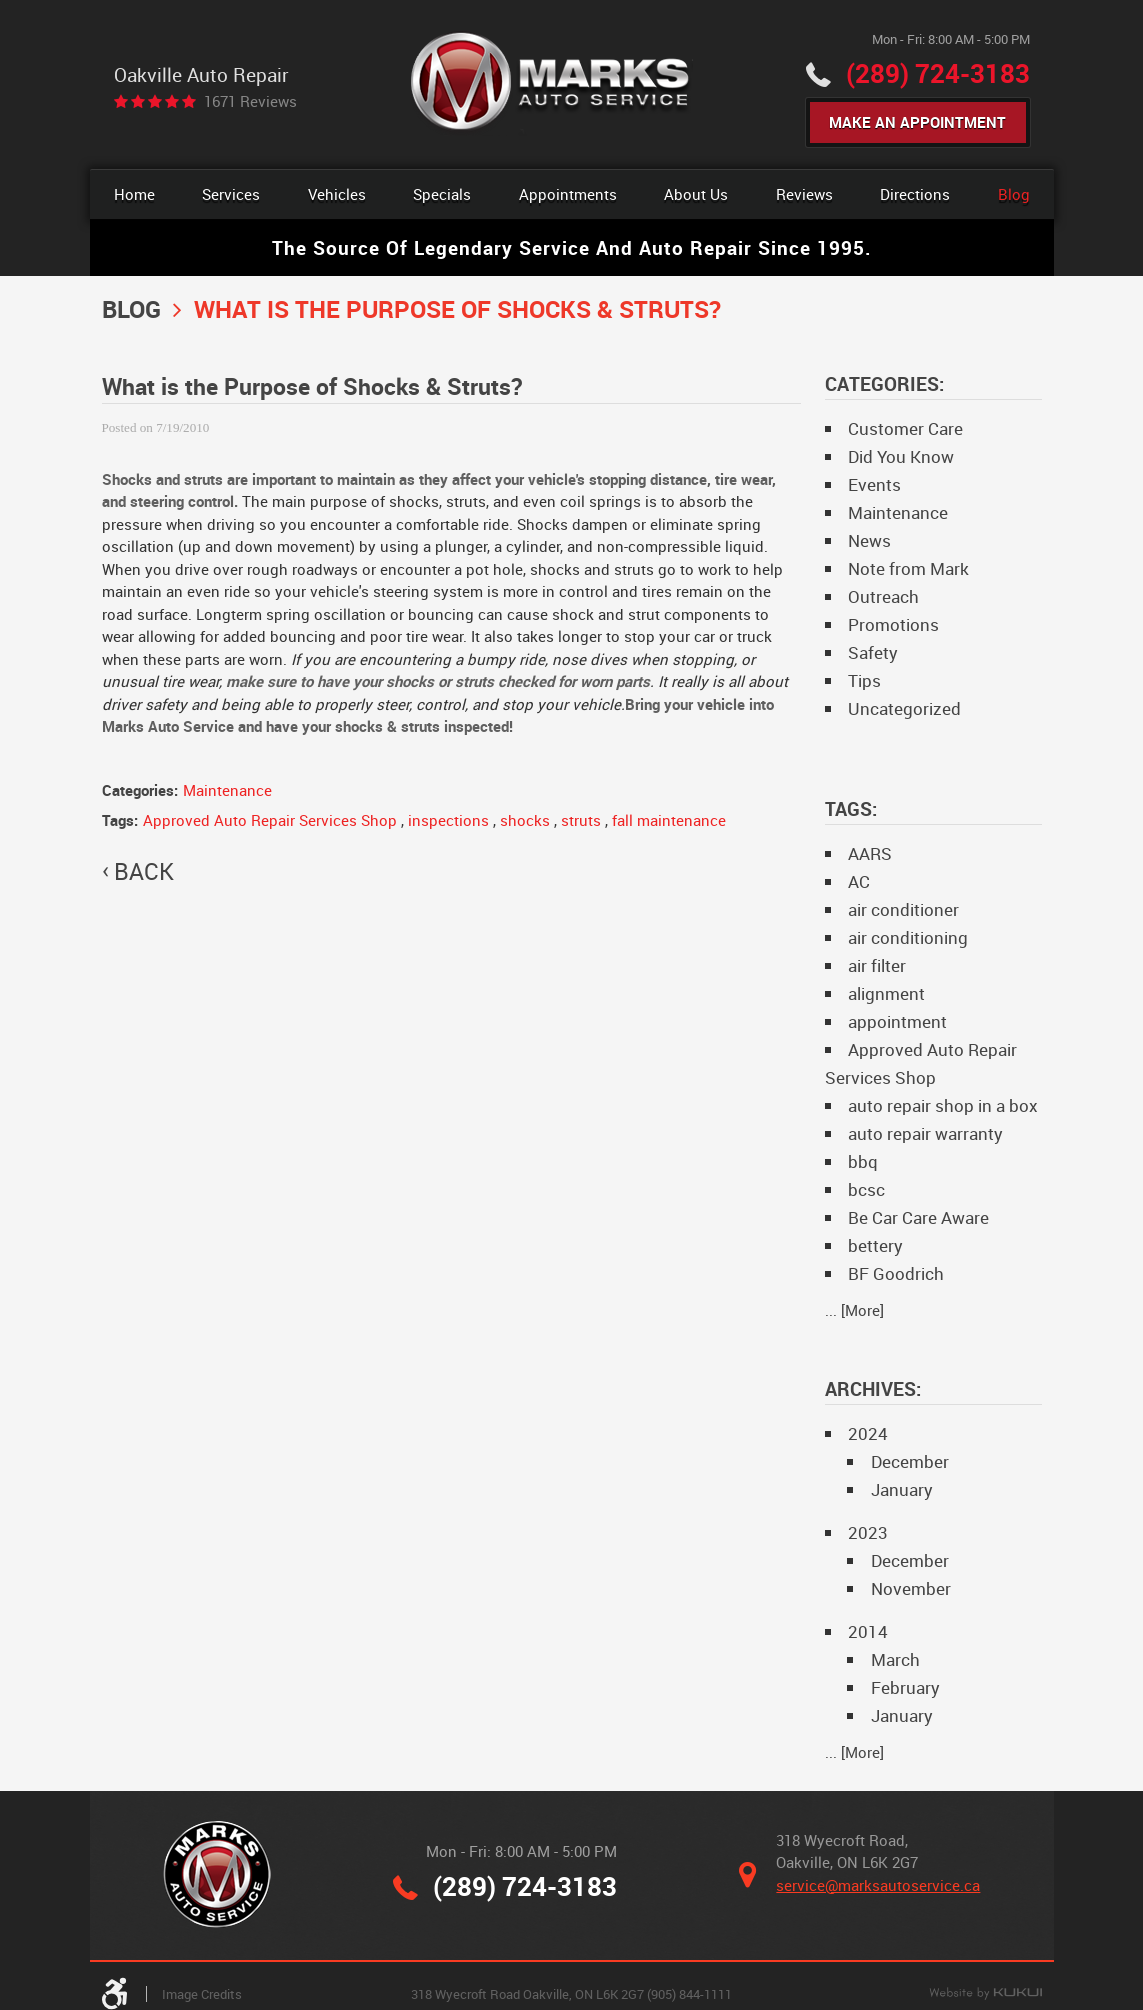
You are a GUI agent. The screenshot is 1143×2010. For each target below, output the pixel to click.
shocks (525, 820)
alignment (886, 993)
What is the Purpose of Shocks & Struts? (457, 308)
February (905, 1687)
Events (874, 484)
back (144, 872)
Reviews (804, 194)
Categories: (884, 383)
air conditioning (908, 937)
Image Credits (202, 1994)
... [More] (854, 1310)
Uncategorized (904, 708)
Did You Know (901, 456)
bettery (875, 1245)
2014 (868, 1631)
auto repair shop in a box (943, 1105)
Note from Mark (908, 568)
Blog (1014, 194)
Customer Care (905, 428)
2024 (868, 1433)
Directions (915, 194)
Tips (864, 680)
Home (134, 194)
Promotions (893, 624)
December (910, 1461)
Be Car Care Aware (918, 1217)
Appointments (568, 194)
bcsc (866, 1189)
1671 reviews (250, 101)
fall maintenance (669, 820)
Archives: (873, 1388)
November (911, 1588)
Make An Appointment (917, 122)
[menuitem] (134, 194)
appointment (897, 1021)
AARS (870, 853)
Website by (985, 1994)
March (895, 1659)
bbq (863, 1161)
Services (231, 194)
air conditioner (903, 909)
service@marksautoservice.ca (878, 1885)
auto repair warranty (925, 1133)
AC (859, 881)
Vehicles (337, 194)
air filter (877, 965)
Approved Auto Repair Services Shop (270, 820)
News (869, 540)
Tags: (851, 808)
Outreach (883, 596)
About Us (696, 194)
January (902, 1489)
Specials (442, 194)
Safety (873, 652)
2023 (868, 1532)
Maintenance (227, 790)
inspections (448, 820)
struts (581, 820)
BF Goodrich (896, 1273)
